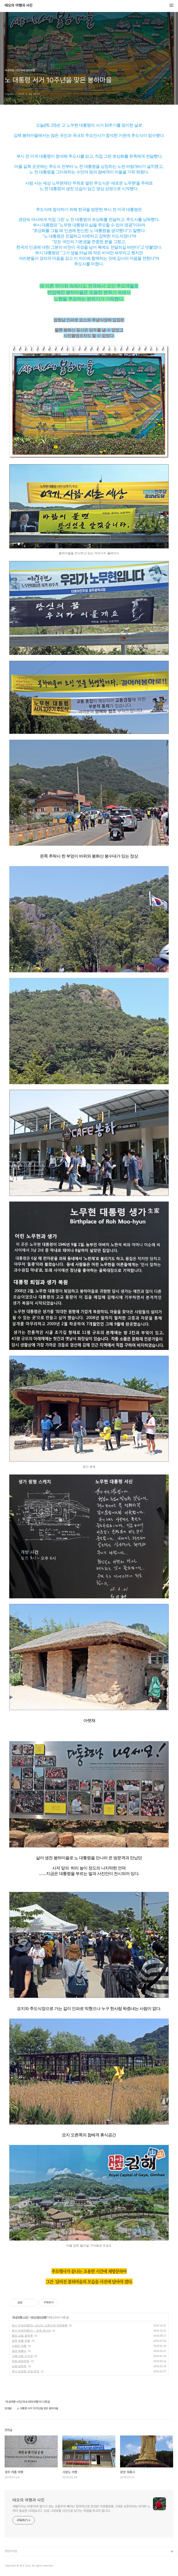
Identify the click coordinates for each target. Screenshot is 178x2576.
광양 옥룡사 (19, 2351)
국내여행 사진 (20, 2317)
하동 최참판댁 (20, 2361)
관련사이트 (11, 2551)
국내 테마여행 (38, 2317)
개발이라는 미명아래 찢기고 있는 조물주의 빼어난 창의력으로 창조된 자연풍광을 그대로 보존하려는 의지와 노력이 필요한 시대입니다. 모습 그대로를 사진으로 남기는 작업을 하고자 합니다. (81, 2508)
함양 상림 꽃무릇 (22, 2335)
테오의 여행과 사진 (18, 5)
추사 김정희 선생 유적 (25, 2371)
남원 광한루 (19, 2366)
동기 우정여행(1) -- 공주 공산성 (31, 2330)
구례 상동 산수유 (22, 2356)
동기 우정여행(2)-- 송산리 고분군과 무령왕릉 (39, 2325)
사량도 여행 (19, 2346)
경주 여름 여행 (21, 2340)
